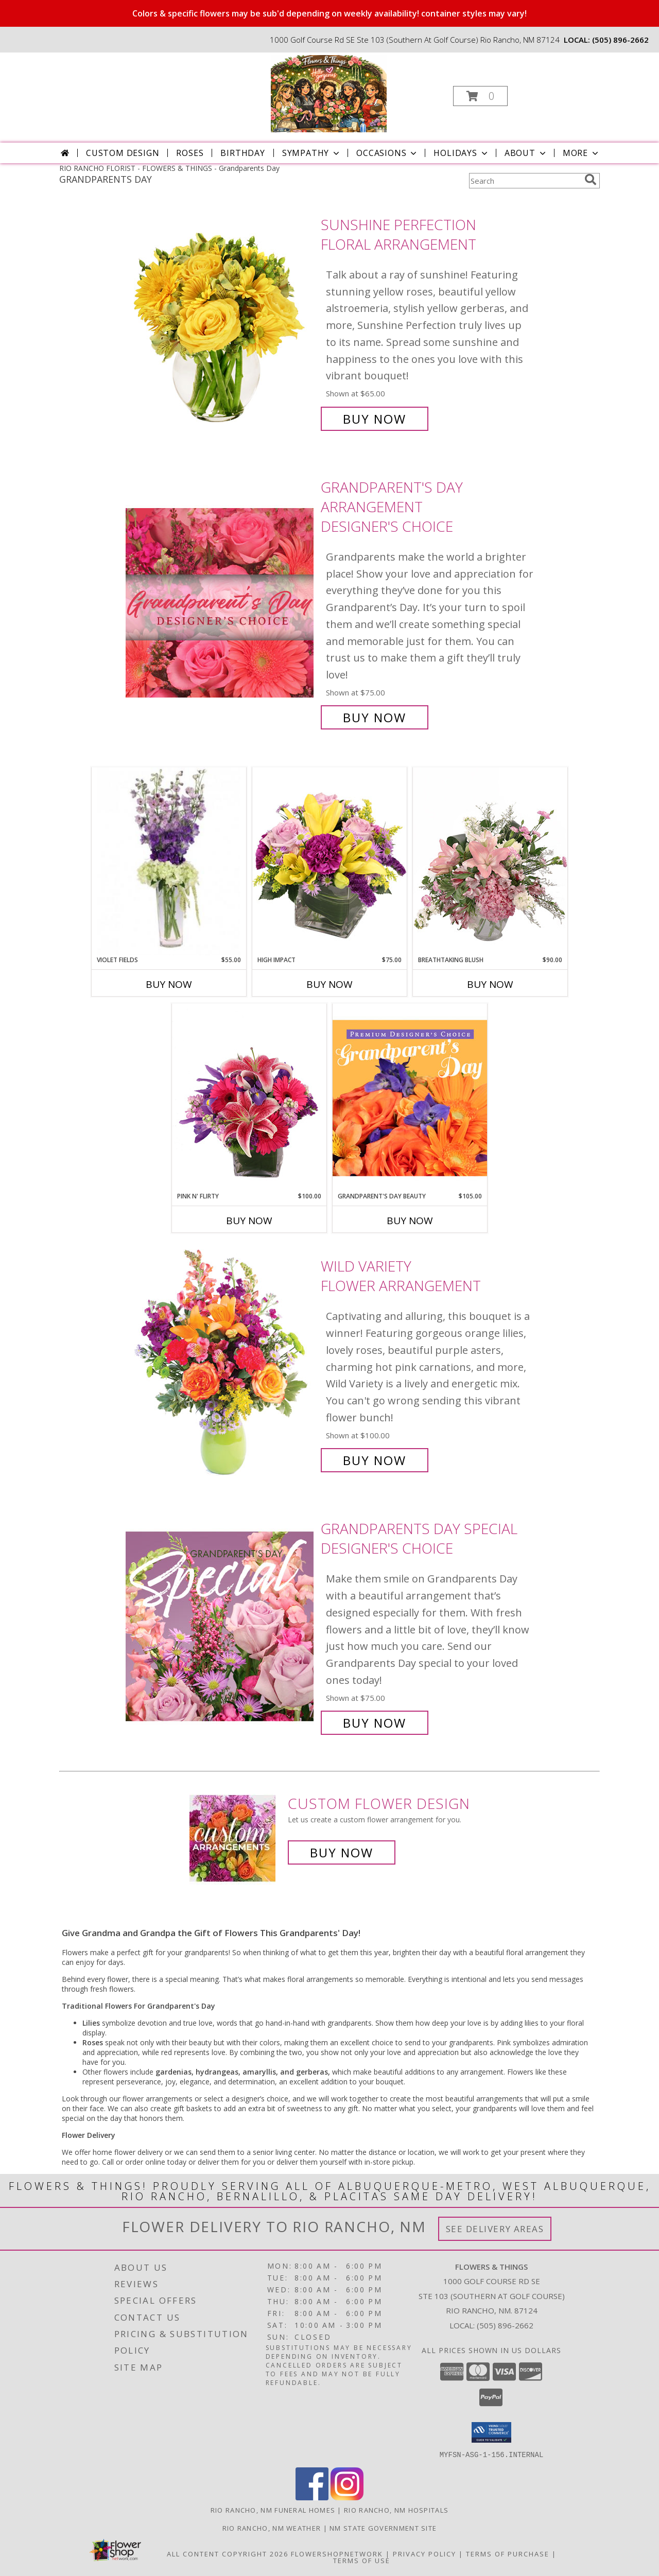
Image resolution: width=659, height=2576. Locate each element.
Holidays (461, 153)
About (526, 153)
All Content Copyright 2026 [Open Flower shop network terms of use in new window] (227, 2553)
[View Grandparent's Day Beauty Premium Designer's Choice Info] (410, 1097)
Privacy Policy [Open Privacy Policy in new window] (424, 2553)
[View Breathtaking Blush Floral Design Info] (490, 861)
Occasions (387, 153)
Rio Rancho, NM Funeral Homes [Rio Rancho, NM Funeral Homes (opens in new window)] (273, 2509)
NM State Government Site (383, 2527)
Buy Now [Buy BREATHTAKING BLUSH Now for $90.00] (490, 984)
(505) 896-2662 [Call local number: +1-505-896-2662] (620, 39)
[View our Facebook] (312, 2497)
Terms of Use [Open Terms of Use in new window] (361, 2560)
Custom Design (122, 153)
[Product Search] (525, 180)
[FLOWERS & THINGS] (328, 93)
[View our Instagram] (347, 2497)
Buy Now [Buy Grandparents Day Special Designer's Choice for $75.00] (374, 1722)
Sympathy (311, 153)
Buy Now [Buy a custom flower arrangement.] (341, 1852)
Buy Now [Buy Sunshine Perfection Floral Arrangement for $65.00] (374, 418)
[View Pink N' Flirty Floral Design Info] (249, 1097)
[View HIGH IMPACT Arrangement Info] (329, 861)
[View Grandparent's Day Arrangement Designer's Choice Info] (221, 602)
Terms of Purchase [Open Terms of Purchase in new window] (507, 2553)
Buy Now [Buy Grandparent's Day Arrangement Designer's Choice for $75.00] (374, 717)
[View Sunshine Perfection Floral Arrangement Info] (221, 322)
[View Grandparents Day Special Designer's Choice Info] (221, 1626)
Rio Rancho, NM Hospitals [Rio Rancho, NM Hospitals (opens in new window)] (396, 2509)
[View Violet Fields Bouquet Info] (169, 861)
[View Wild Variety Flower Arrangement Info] (221, 1363)
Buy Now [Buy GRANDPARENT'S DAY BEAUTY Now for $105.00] (410, 1220)
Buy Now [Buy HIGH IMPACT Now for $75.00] (329, 984)
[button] (480, 96)
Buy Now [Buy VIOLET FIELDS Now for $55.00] (169, 984)
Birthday (242, 153)
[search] (590, 179)
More (581, 153)
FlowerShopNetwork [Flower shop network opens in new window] (337, 2553)
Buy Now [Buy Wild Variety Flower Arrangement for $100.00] (374, 1460)
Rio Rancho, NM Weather (271, 2527)
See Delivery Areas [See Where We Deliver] (495, 2229)
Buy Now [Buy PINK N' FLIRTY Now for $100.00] (249, 1220)
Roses (189, 153)
